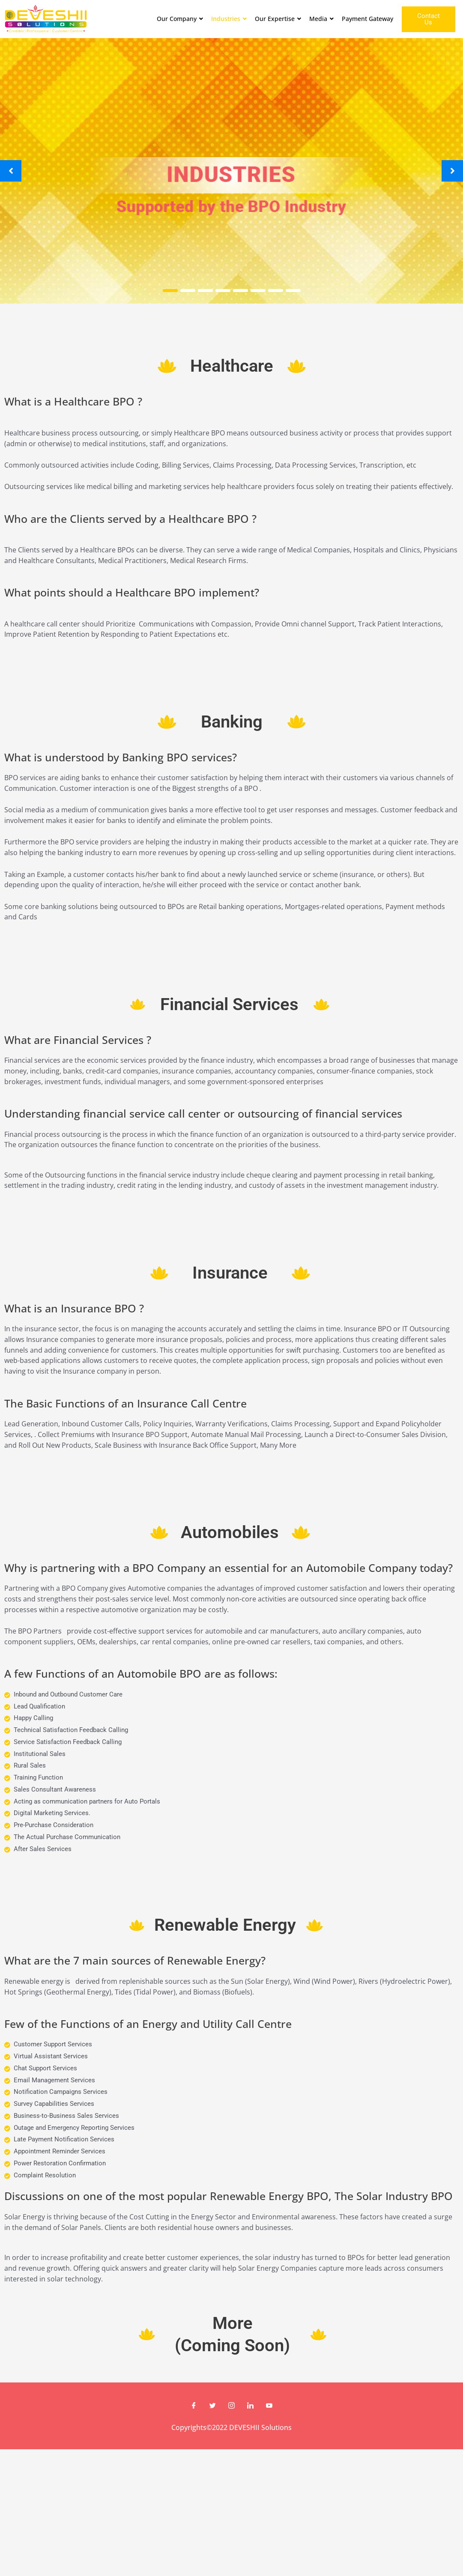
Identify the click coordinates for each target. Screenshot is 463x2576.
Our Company (181, 19)
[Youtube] (269, 2406)
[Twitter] (212, 2406)
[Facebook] (194, 2406)
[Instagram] (231, 2406)
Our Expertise (279, 19)
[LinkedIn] (250, 2406)
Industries (230, 19)
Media (322, 19)
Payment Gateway (367, 19)
